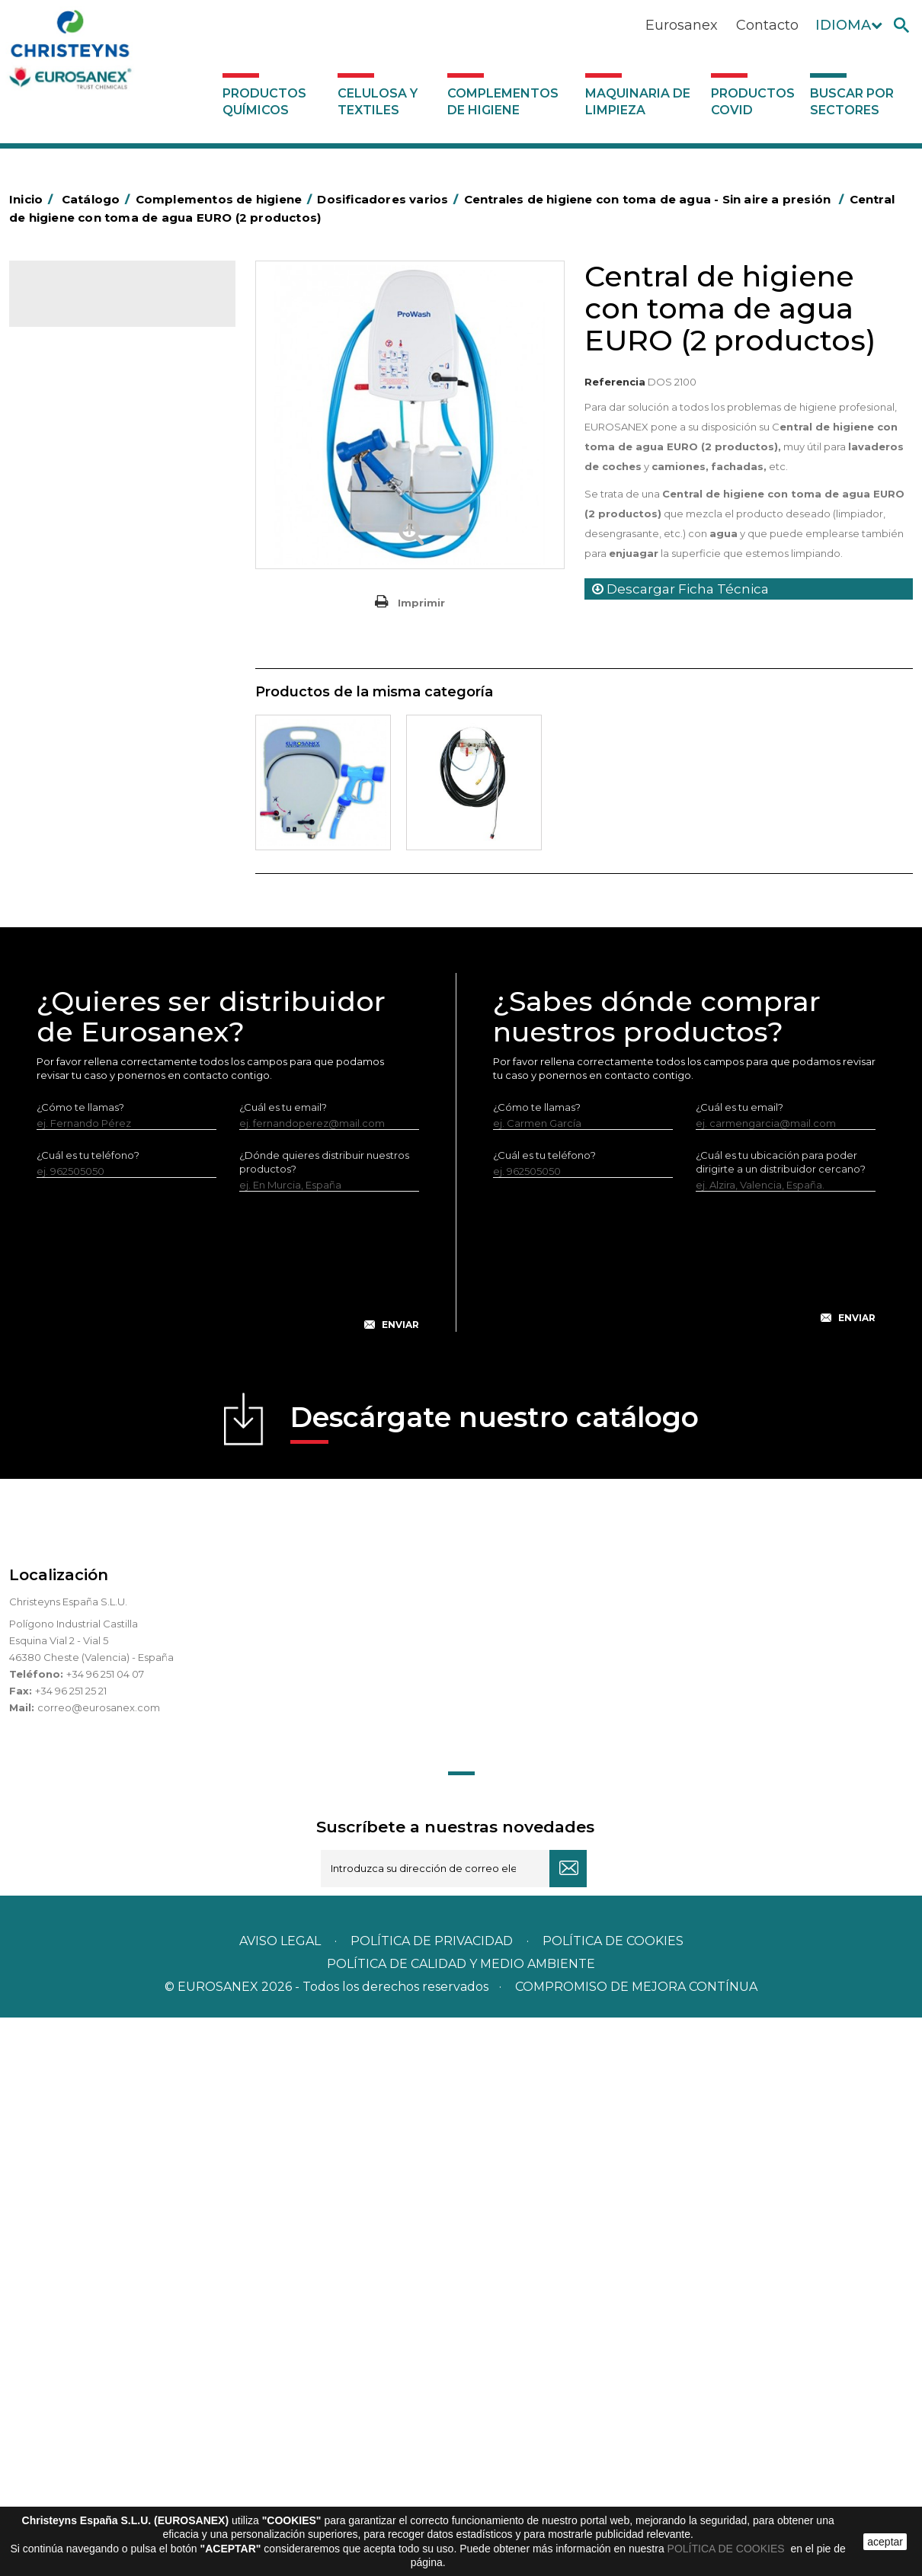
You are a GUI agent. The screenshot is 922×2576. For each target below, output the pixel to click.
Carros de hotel (77, 571)
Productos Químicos (264, 101)
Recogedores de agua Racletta (117, 878)
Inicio (33, 199)
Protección (66, 854)
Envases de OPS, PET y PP (102, 665)
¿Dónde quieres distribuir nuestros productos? (324, 1720)
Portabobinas (72, 830)
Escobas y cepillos (83, 689)
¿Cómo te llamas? (80, 1665)
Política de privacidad (432, 2499)
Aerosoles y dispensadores (104, 430)
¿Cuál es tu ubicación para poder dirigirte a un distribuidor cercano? (781, 1720)
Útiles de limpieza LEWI (95, 948)
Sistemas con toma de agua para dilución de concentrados (118, 1201)
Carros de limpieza (85, 594)
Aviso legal (280, 2499)
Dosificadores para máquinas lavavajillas (119, 1057)
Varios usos (78, 1021)
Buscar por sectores (852, 101)
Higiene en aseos (81, 760)
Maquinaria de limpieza (637, 101)
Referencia (614, 382)
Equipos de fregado (87, 641)
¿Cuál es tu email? (283, 1665)
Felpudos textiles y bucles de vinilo (123, 736)
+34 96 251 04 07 (105, 2232)
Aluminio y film (73, 453)
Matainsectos (71, 783)
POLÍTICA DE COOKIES (727, 2548)
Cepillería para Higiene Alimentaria (124, 712)
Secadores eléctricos (91, 901)
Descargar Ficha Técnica (680, 589)
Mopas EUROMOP (83, 807)
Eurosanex (681, 25)
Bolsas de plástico (83, 500)
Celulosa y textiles (378, 101)
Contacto (767, 25)
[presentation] (228, 1831)
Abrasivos (61, 406)
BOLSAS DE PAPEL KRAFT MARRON (99, 535)
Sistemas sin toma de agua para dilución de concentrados (126, 1153)
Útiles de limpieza (82, 925)
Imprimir (421, 603)
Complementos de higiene (503, 101)
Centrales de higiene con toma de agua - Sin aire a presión (124, 1105)
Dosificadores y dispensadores (114, 972)
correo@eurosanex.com (98, 2266)
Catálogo (80, 305)
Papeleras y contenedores (104, 618)
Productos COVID (753, 101)
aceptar (885, 2542)
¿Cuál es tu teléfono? (88, 1713)
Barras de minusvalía (88, 477)
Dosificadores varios (88, 996)
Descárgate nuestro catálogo (494, 1980)
